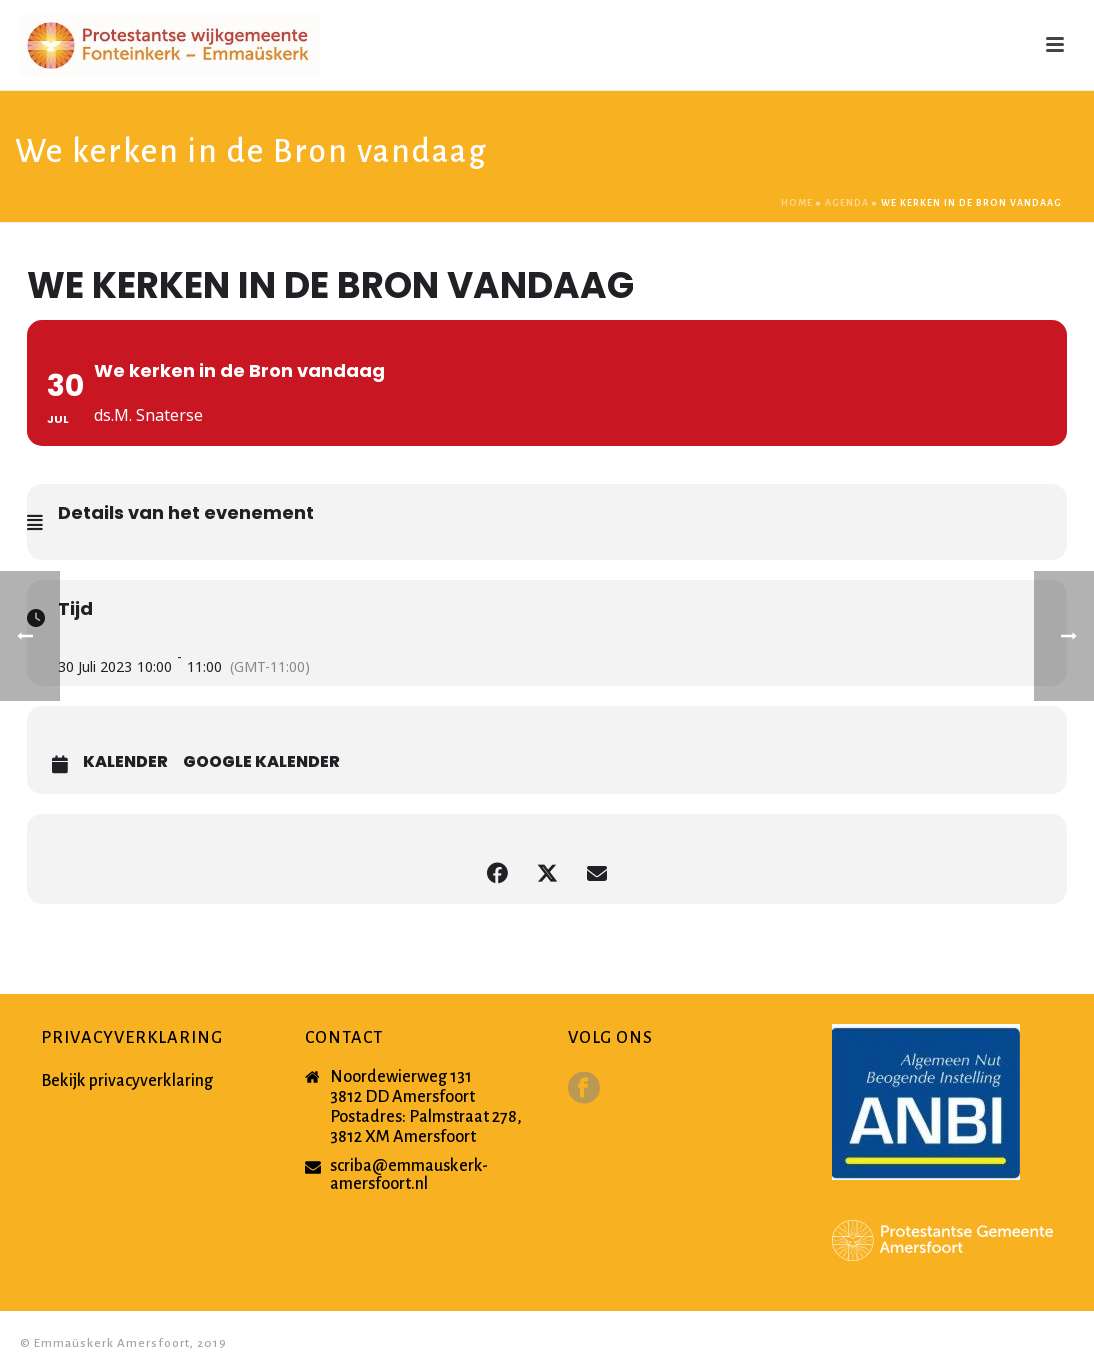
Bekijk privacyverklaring (127, 1081)
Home (797, 203)
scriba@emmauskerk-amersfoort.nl (409, 1175)
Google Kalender (261, 762)
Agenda (847, 203)
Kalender (125, 762)
